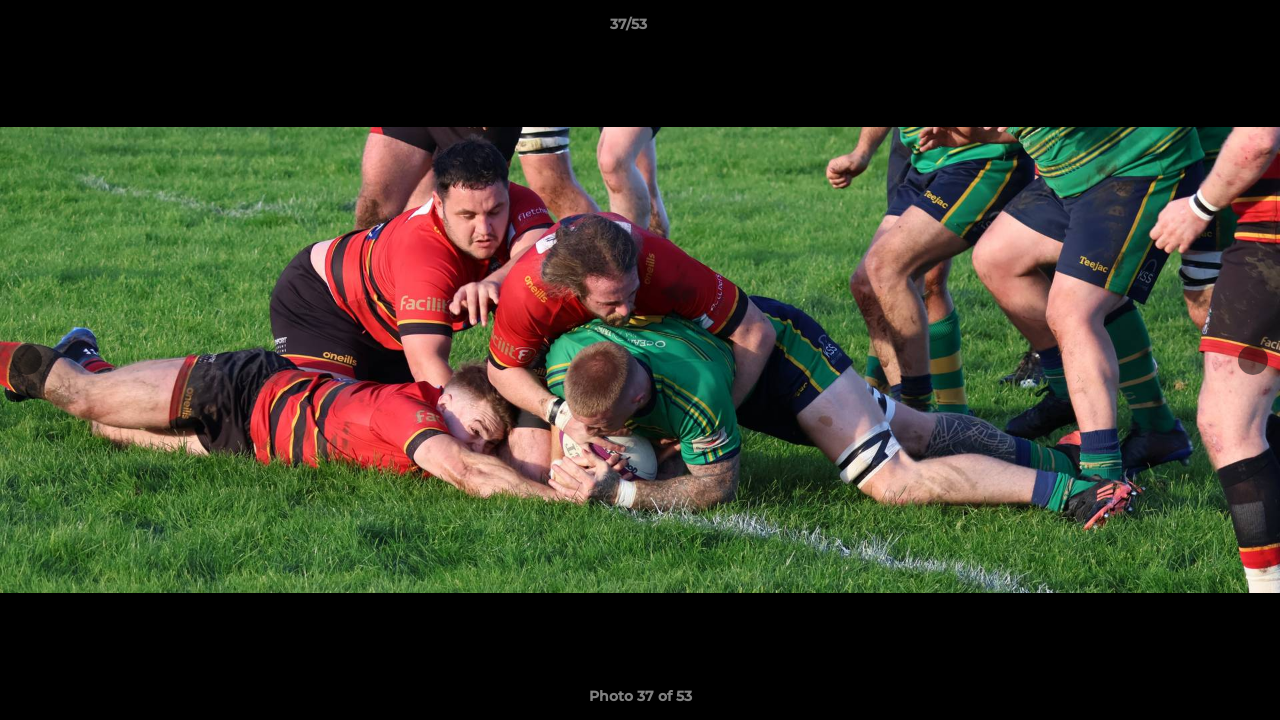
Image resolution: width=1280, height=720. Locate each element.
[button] (1196, 29)
